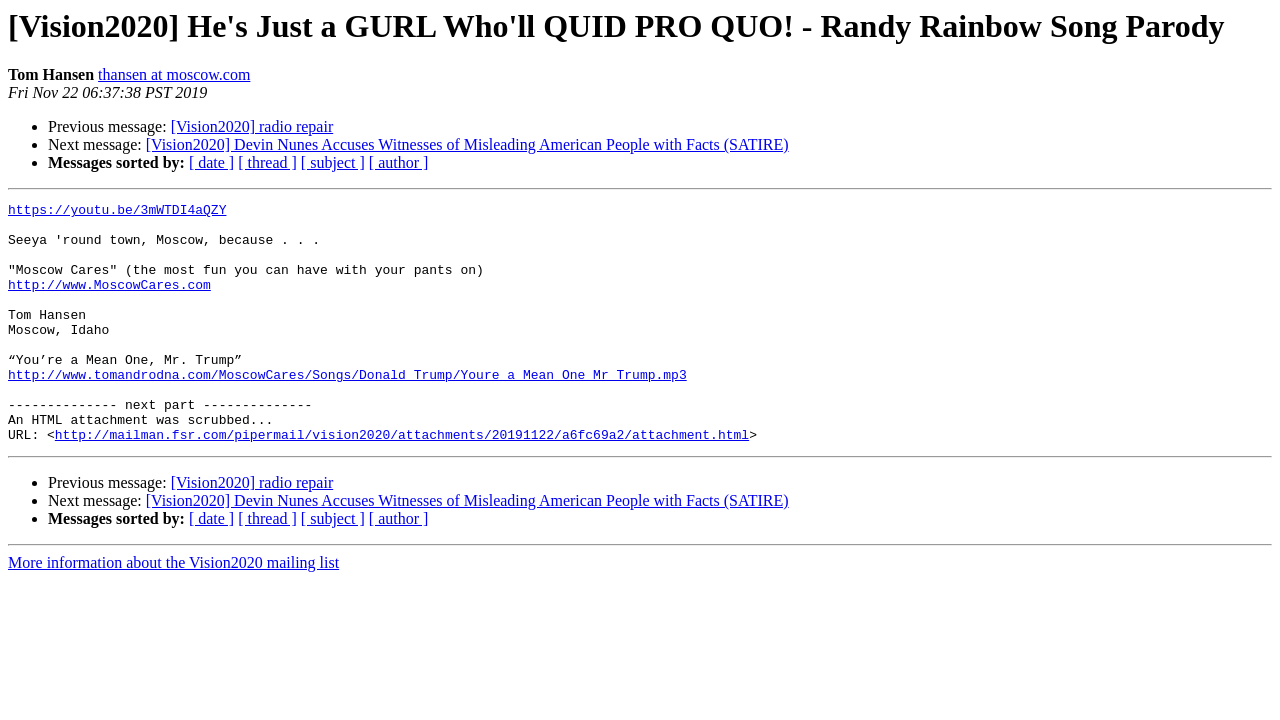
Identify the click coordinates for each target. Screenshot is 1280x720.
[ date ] (211, 162)
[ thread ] (267, 162)
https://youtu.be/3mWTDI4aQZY (117, 212)
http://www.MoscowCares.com (109, 302)
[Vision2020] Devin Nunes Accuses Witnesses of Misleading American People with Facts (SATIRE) (467, 144)
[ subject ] (333, 162)
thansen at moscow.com (174, 74)
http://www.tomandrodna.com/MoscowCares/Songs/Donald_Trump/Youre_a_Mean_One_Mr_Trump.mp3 (347, 410)
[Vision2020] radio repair (252, 126)
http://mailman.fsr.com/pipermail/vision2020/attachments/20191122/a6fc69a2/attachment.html (402, 482)
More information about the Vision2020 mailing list (173, 610)
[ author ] (399, 162)
